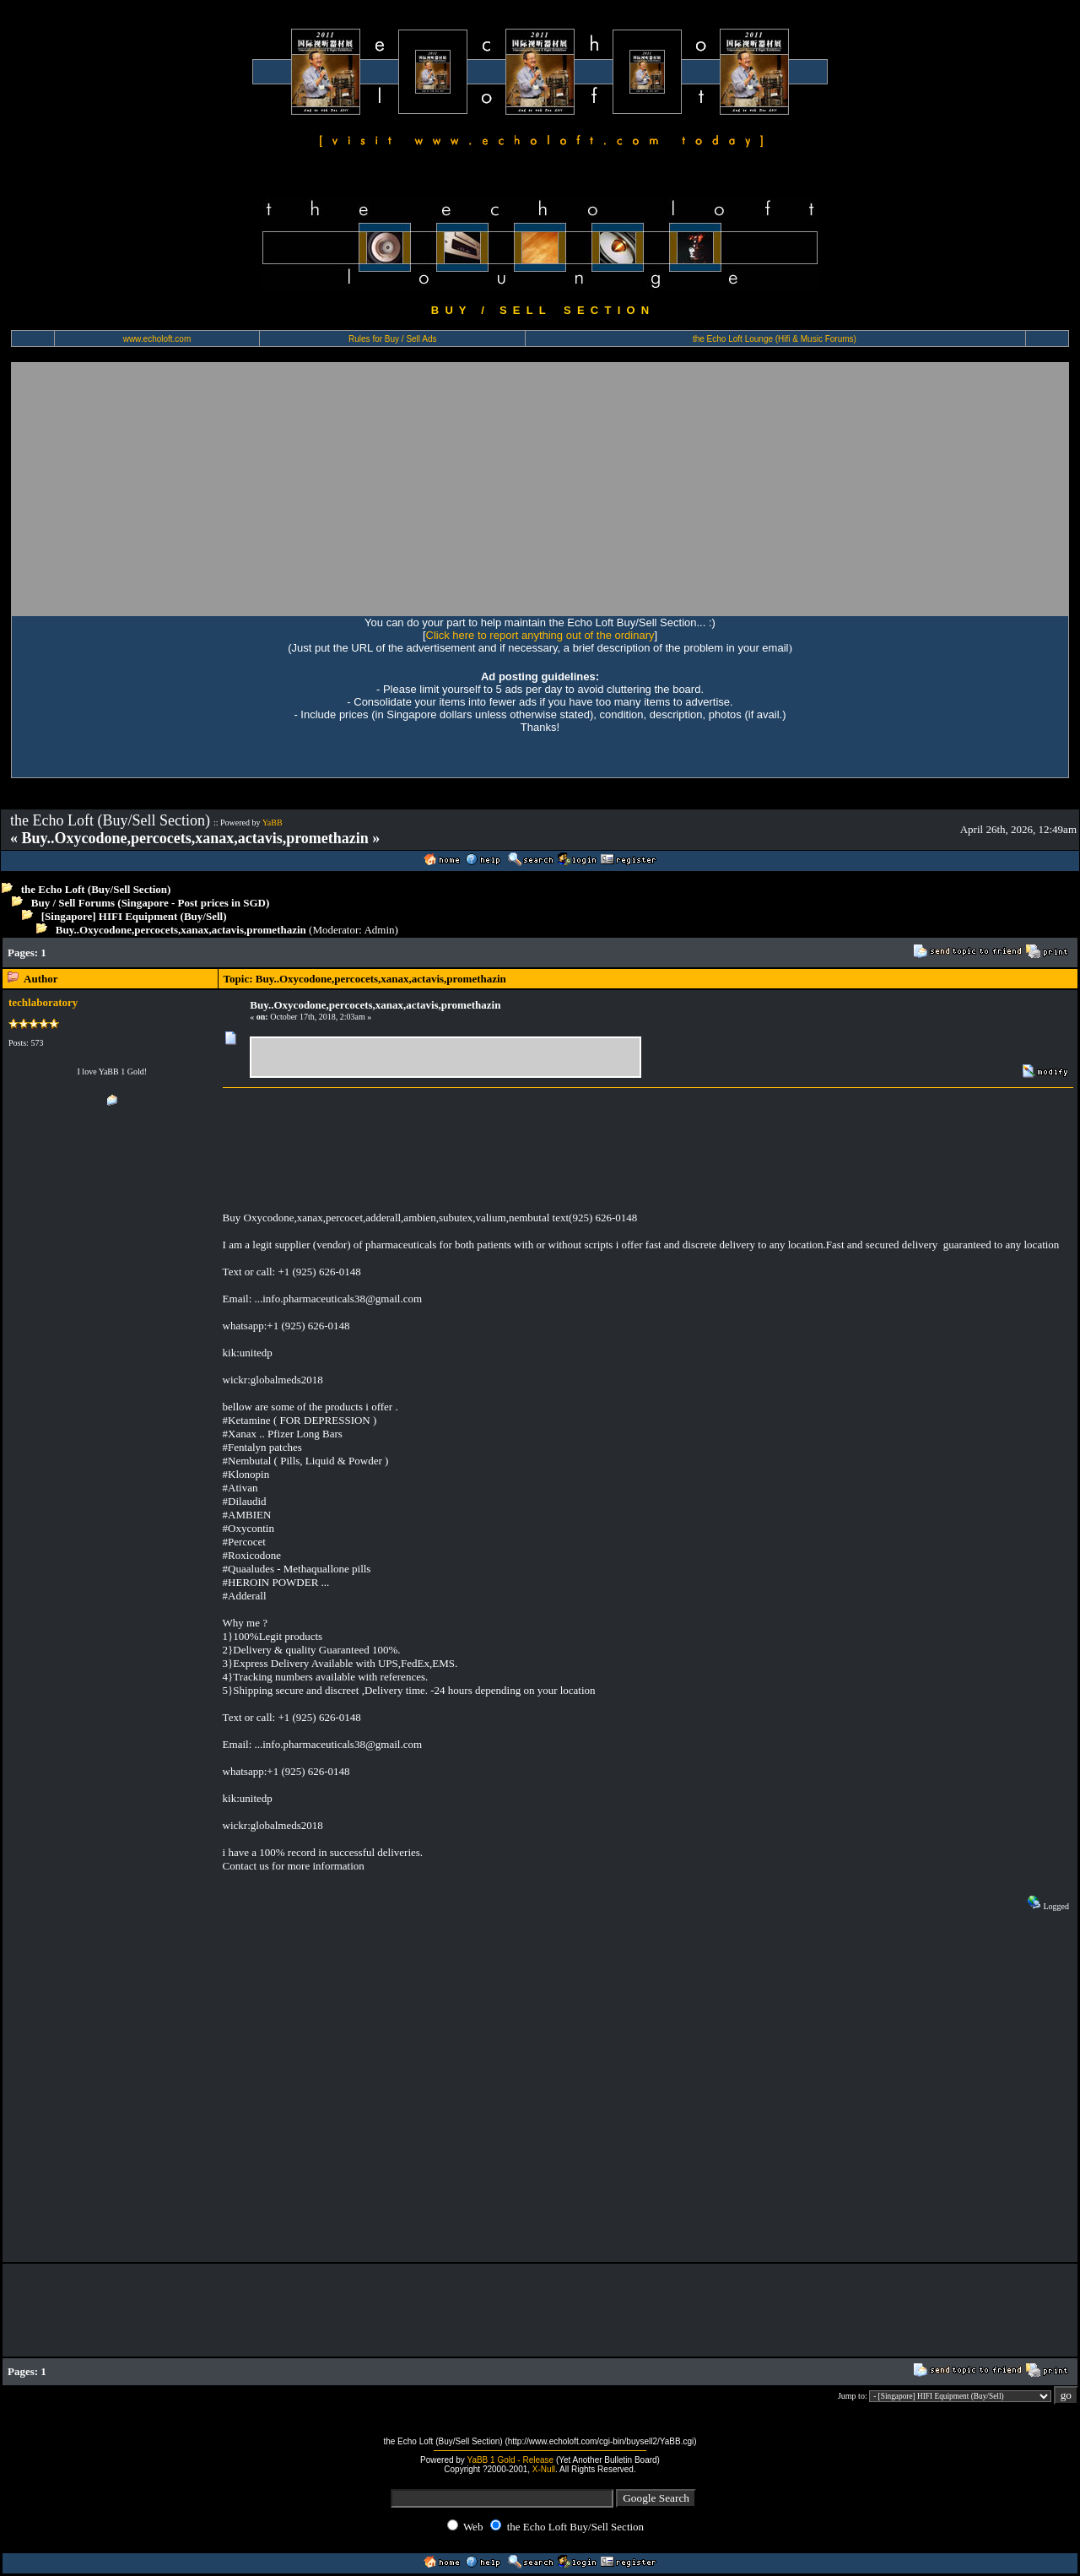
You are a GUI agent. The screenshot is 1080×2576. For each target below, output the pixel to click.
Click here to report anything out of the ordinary (540, 635)
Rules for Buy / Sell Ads (392, 339)
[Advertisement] (540, 489)
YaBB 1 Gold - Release (510, 2460)
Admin (379, 929)
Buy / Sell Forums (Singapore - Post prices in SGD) (150, 902)
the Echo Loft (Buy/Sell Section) (96, 889)
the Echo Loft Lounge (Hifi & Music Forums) (774, 339)
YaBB (272, 822)
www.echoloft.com (157, 339)
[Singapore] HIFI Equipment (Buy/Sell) (134, 916)
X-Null (543, 2469)
